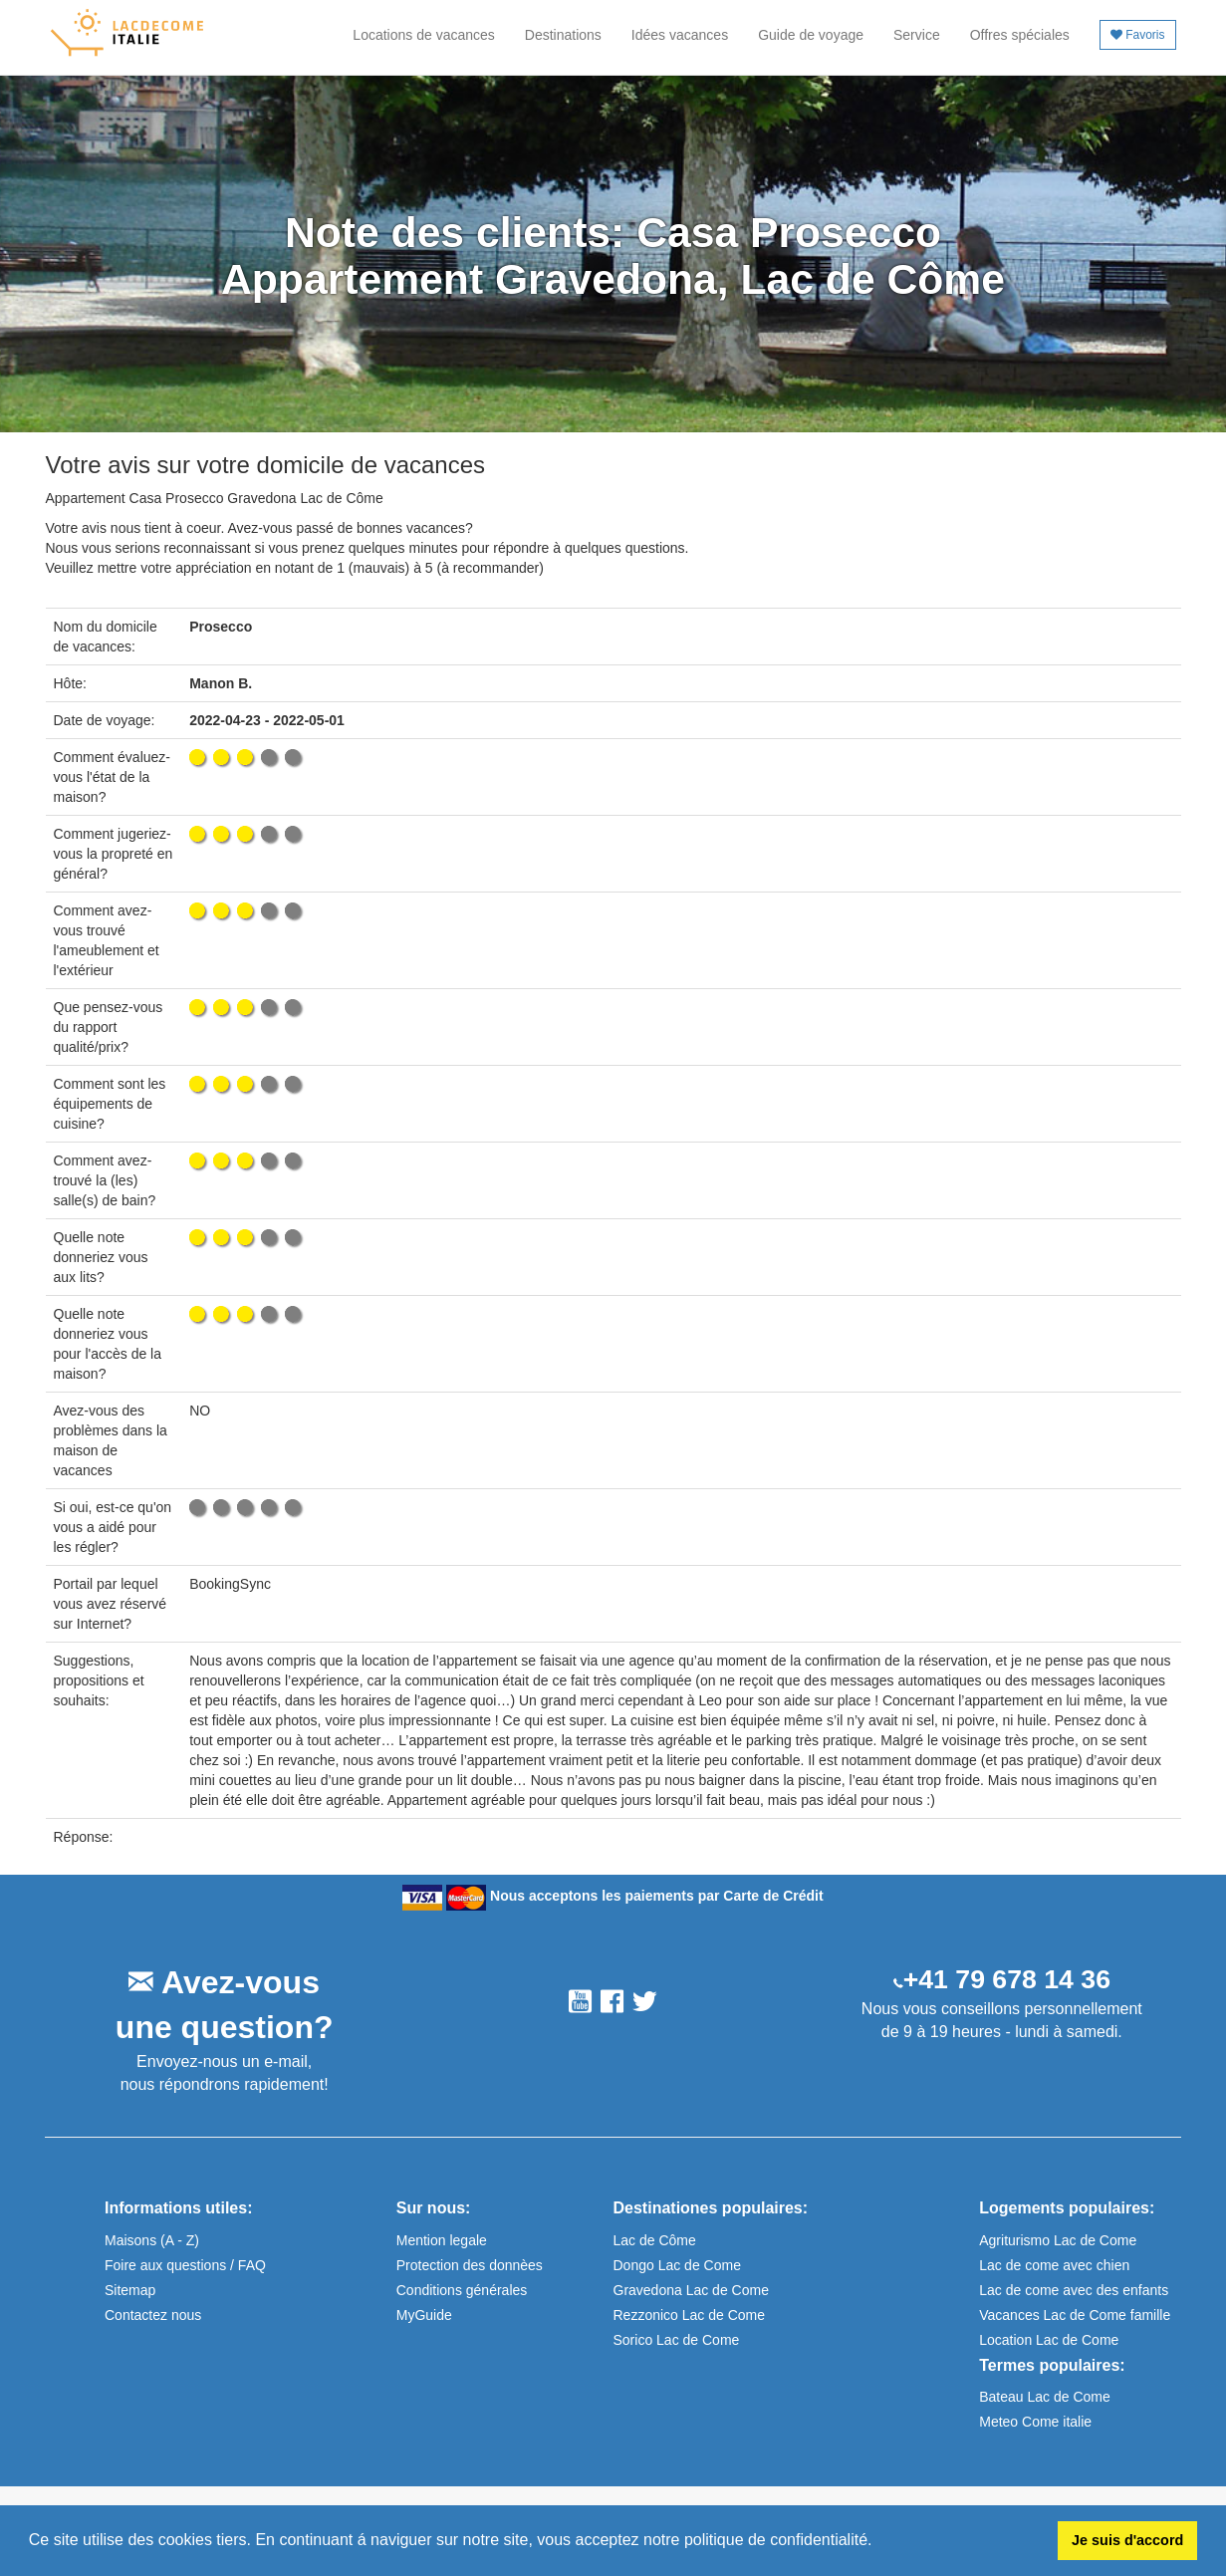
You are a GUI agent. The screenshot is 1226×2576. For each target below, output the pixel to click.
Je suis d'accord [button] (1127, 2540)
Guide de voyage (810, 35)
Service (916, 35)
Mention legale (441, 2240)
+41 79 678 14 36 (1006, 1979)
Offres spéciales (1020, 35)
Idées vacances (679, 35)
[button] (879, 2542)
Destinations (563, 35)
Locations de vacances (423, 35)
